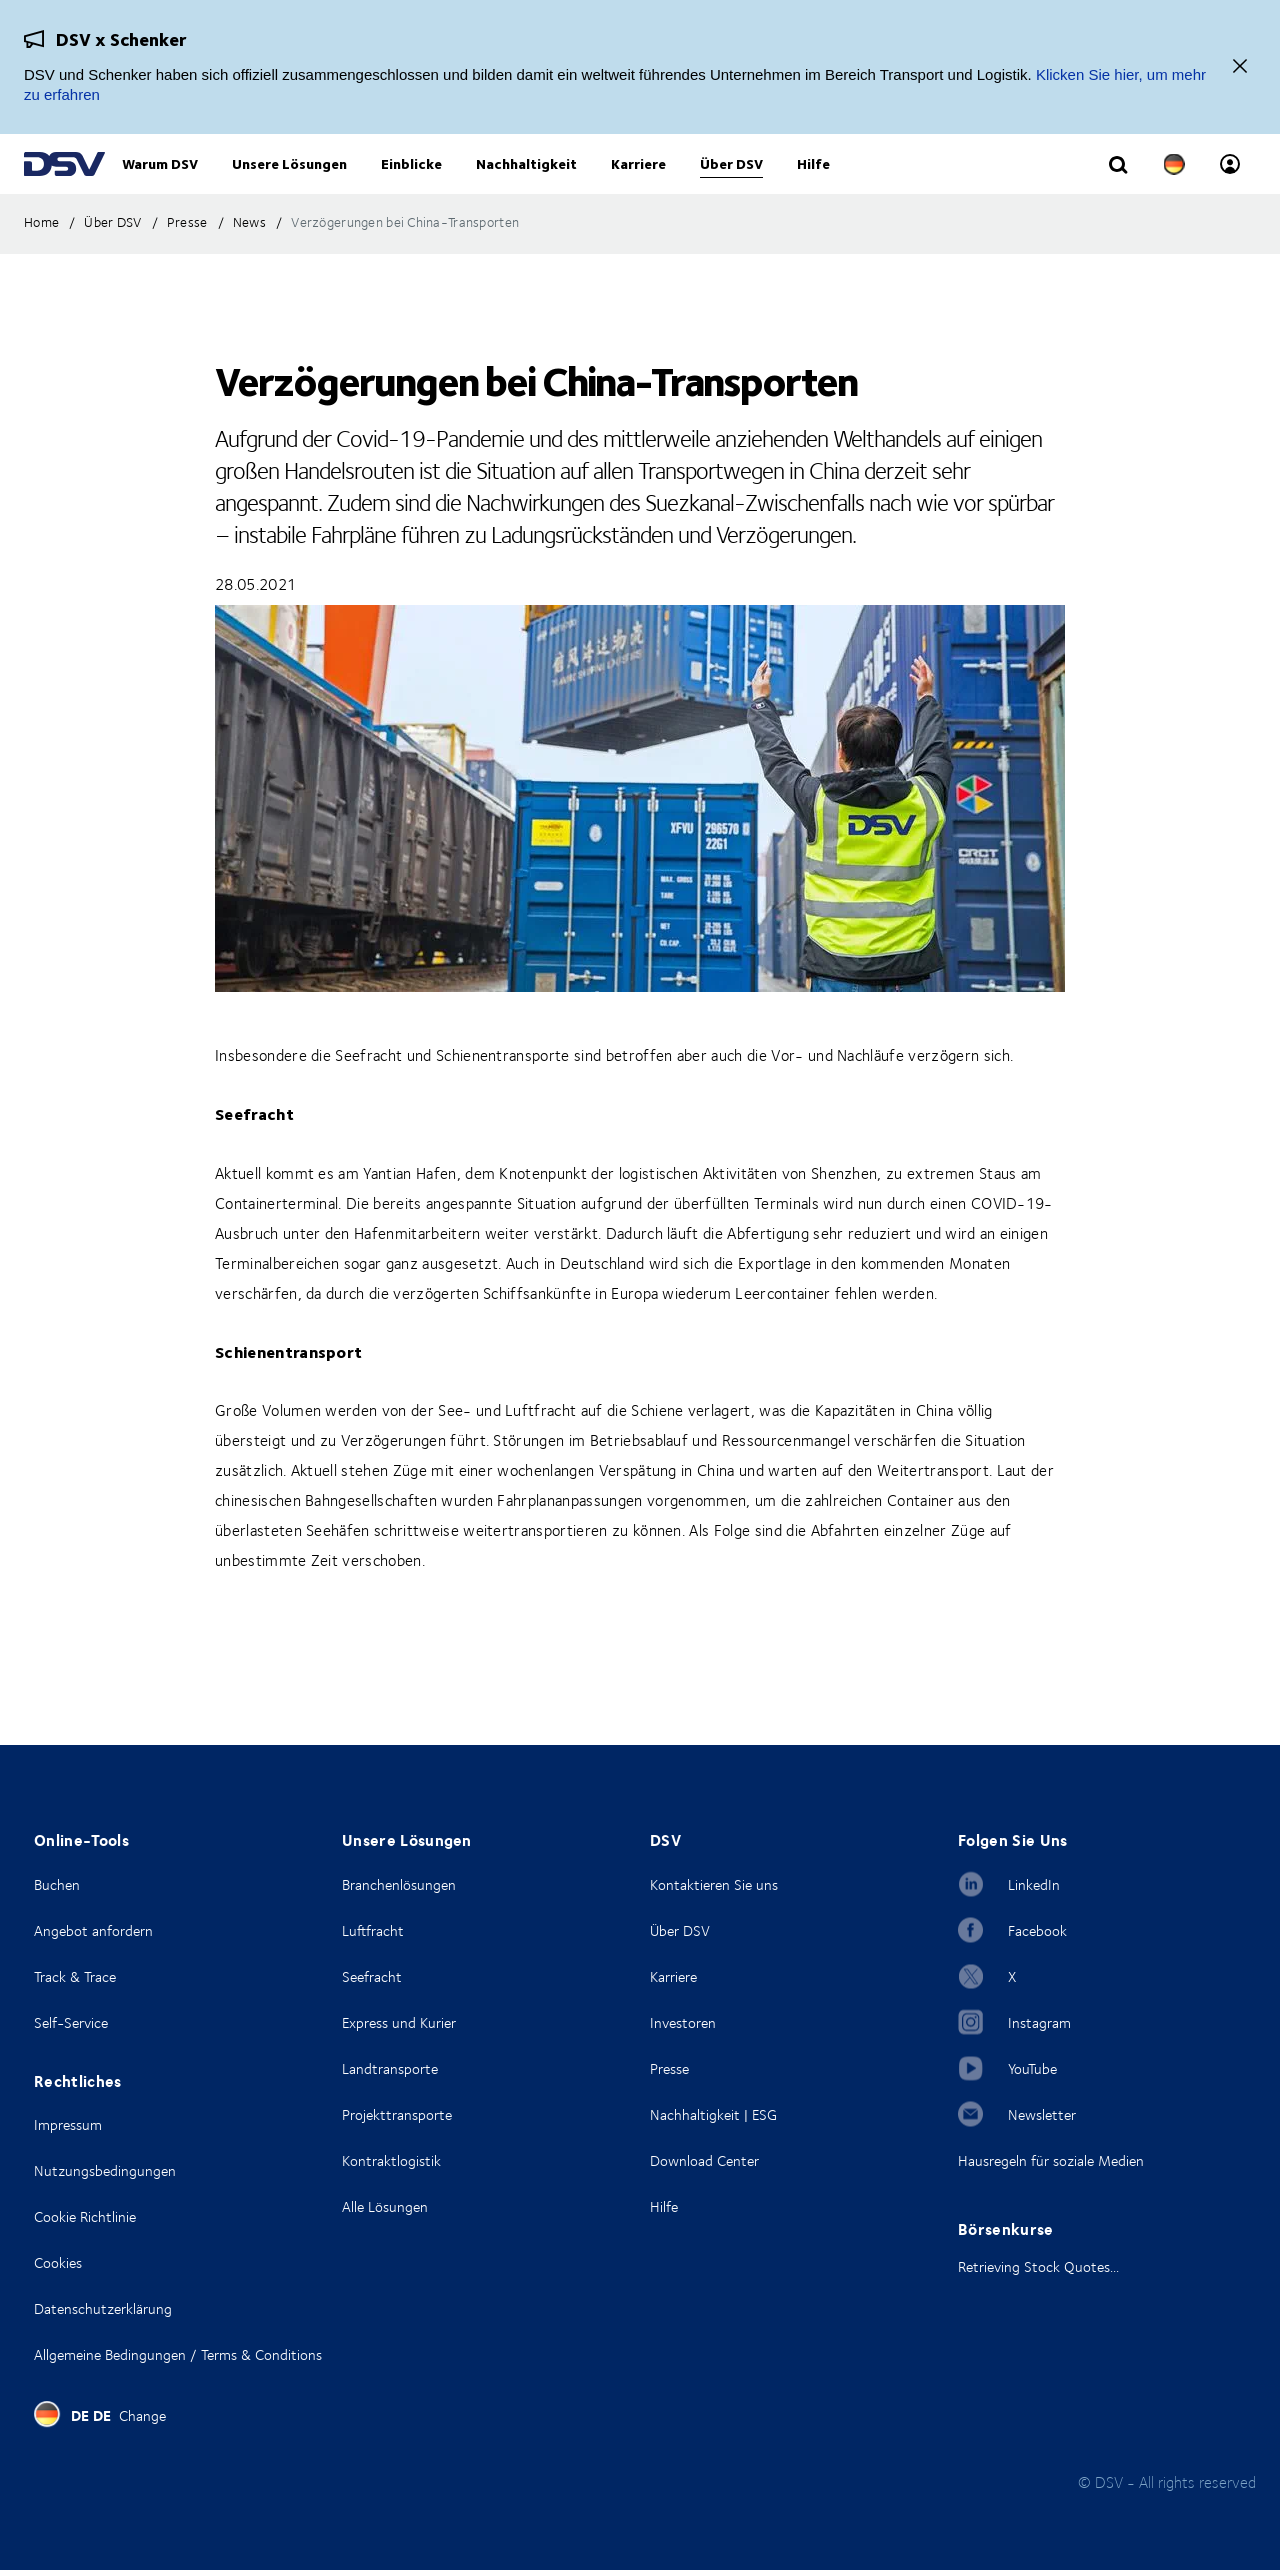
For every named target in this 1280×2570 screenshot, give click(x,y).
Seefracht (372, 1976)
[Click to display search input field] (1118, 187)
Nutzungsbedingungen (105, 2170)
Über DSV (680, 1930)
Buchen (57, 1884)
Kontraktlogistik (391, 2160)
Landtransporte (390, 2068)
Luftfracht (373, 1930)
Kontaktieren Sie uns (714, 1884)
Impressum (68, 2124)
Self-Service (71, 2022)
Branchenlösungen (399, 1884)
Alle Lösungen (385, 2206)
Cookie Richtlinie (85, 2216)
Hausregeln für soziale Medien (1051, 2160)
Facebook (1037, 1930)
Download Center (704, 2160)
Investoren (683, 2022)
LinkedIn (1034, 1884)
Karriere (673, 1976)
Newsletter (1042, 2114)
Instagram (1039, 2022)
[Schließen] (1240, 67)
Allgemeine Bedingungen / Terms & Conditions (178, 2354)
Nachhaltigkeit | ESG (713, 2114)
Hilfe (664, 2206)
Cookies (58, 2262)
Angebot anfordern (93, 1930)
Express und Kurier (399, 2022)
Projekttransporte (397, 2114)
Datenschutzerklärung (103, 2308)
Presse (669, 2068)
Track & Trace (75, 1976)
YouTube (1032, 2068)
